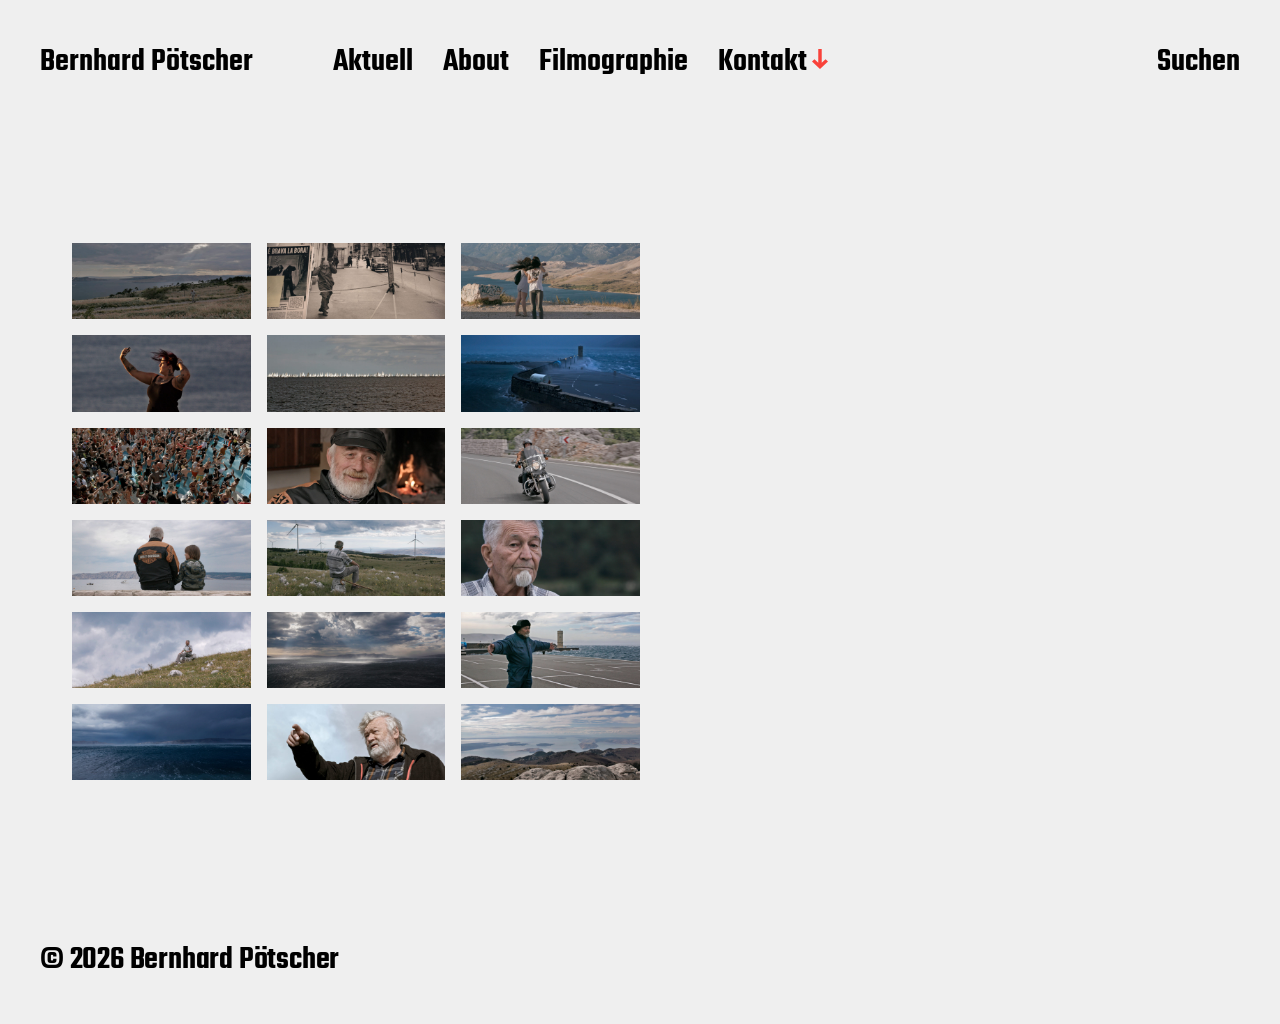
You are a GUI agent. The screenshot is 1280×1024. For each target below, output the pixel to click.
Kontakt (762, 63)
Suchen (1198, 63)
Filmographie (613, 63)
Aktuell (373, 63)
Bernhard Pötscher (146, 63)
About (476, 63)
